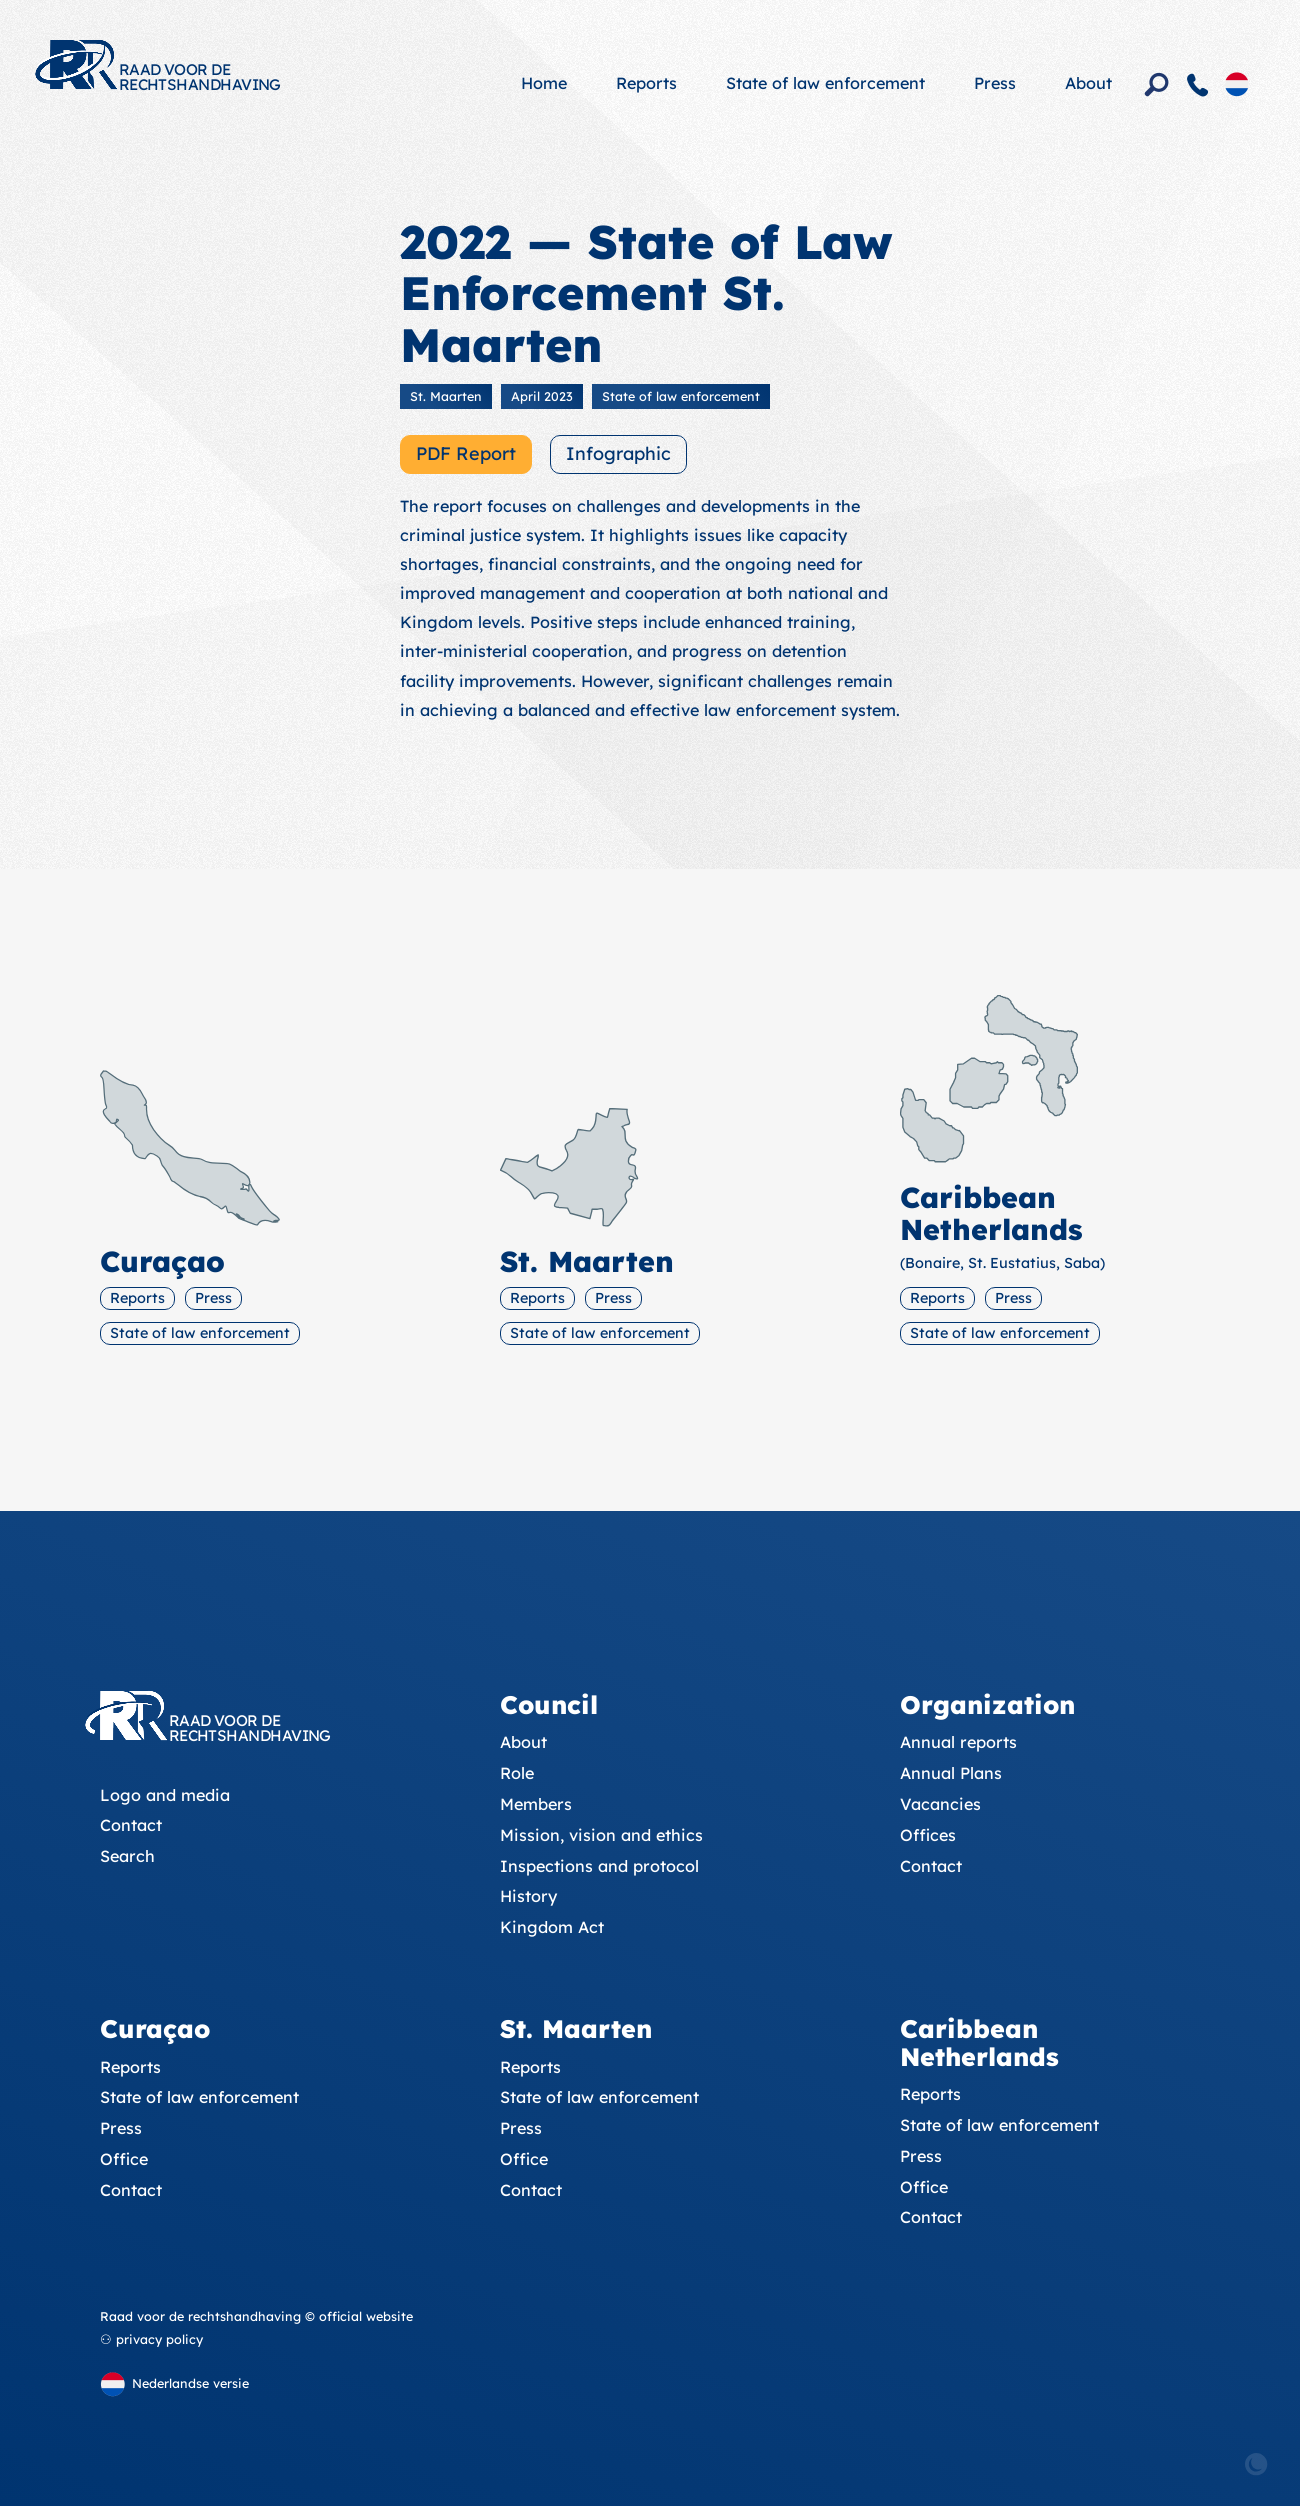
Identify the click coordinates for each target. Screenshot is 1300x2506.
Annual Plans (951, 1773)
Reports (646, 83)
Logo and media (165, 1795)
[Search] (1157, 85)
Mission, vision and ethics (601, 1835)
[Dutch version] (1237, 83)
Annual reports (958, 1742)
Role (517, 1773)
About (1088, 83)
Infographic (618, 453)
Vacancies (940, 1804)
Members (536, 1804)
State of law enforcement (825, 83)
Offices (928, 1835)
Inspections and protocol (599, 1866)
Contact (131, 1825)
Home (544, 83)
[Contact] (1198, 85)
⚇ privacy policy (151, 2339)
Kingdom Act (552, 1927)
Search (127, 1856)
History (528, 1896)
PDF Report (466, 453)
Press (995, 83)
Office (124, 2159)
